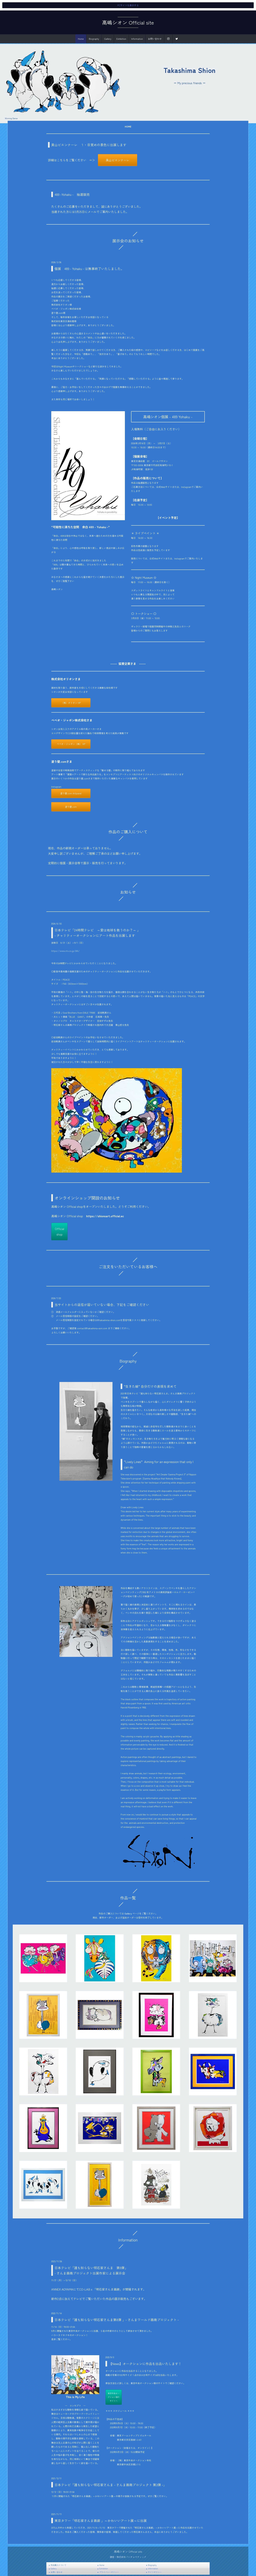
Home (81, 28)
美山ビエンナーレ (117, 149)
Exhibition (121, 28)
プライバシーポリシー (109, 2559)
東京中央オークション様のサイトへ (114, 2386)
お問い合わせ (155, 28)
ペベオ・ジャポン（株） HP (71, 733)
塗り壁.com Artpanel (70, 782)
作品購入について (58, 2552)
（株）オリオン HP (71, 692)
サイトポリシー (155, 2559)
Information (137, 28)
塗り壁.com (71, 796)
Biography (94, 28)
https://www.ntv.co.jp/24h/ (65, 940)
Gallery (107, 28)
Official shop (59, 1221)
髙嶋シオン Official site (128, 12)
